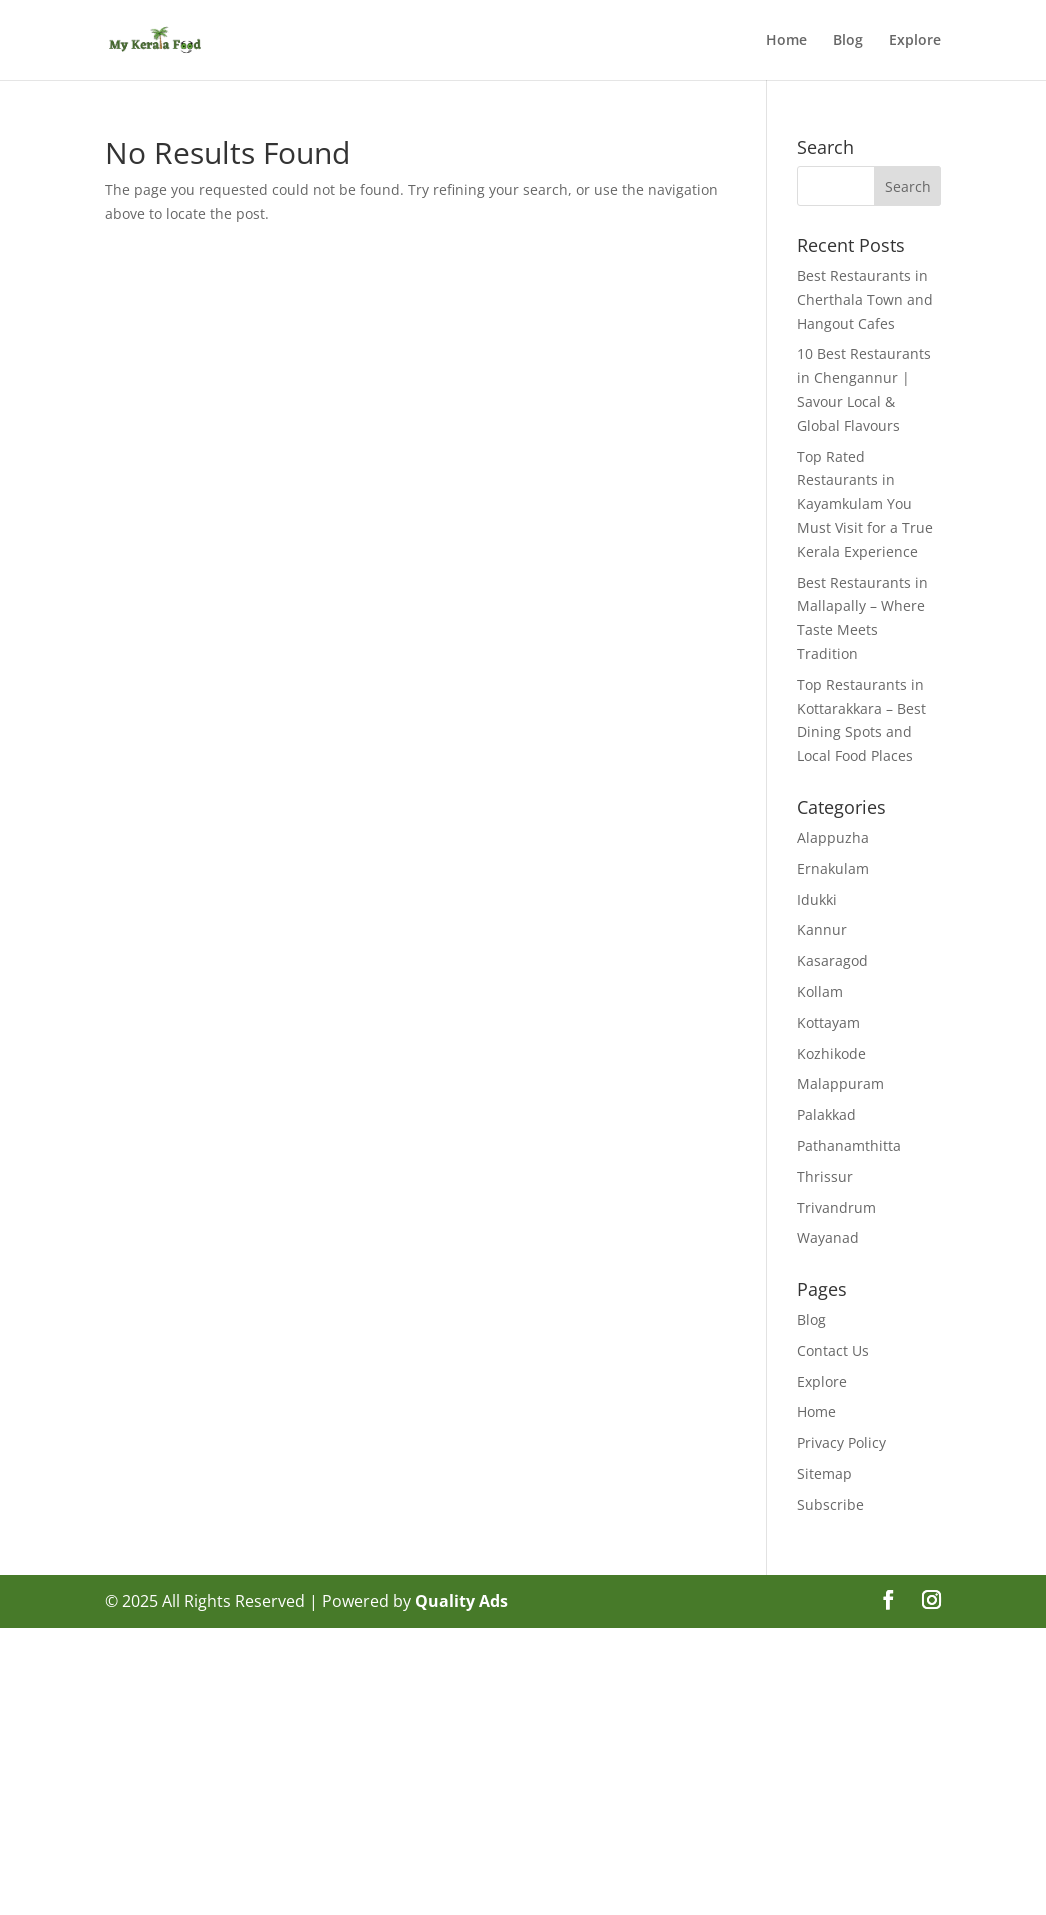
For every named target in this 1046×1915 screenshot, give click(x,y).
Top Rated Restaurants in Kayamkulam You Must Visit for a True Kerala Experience (865, 504)
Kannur (822, 929)
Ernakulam (833, 868)
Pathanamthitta (849, 1145)
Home (786, 41)
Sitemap (824, 1473)
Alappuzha (833, 837)
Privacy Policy (841, 1442)
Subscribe (830, 1504)
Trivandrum (836, 1207)
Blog (848, 41)
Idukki (817, 899)
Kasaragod (832, 960)
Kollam (820, 991)
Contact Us (833, 1350)
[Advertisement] (523, 1768)
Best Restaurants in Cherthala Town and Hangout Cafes (865, 299)
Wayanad (828, 1237)
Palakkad (826, 1114)
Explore (915, 41)
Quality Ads (461, 1601)
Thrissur (825, 1176)
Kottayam (828, 1022)
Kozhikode (831, 1053)
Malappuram (840, 1083)
